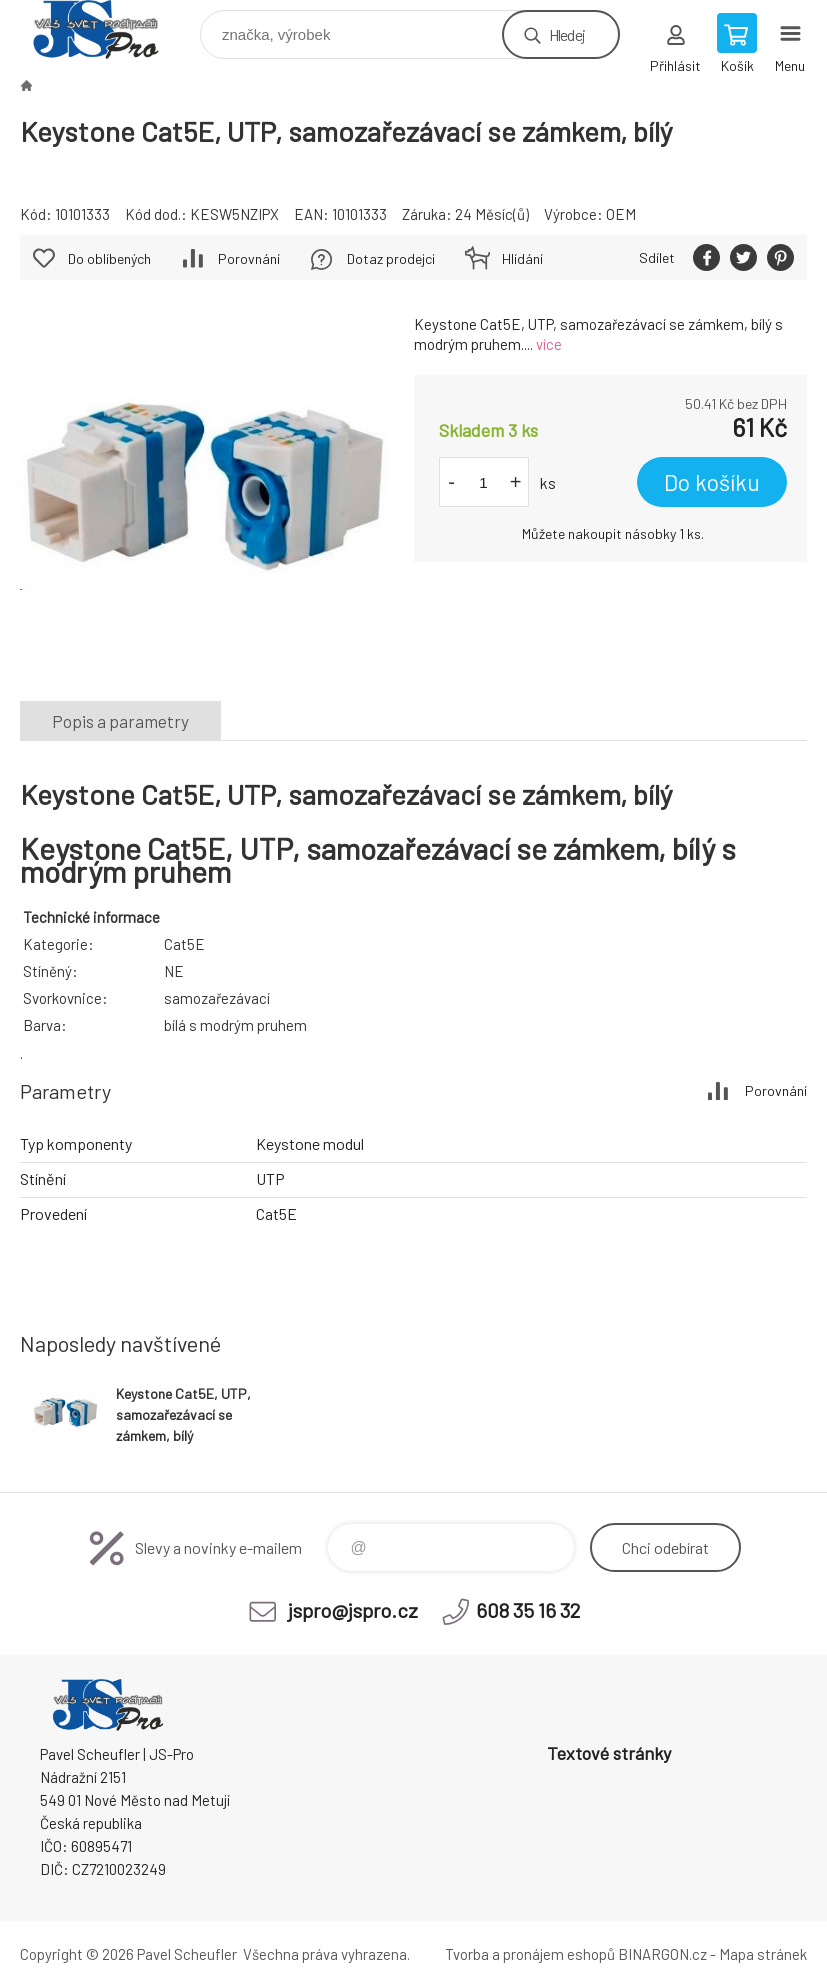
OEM (621, 214)
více (549, 344)
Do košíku (712, 482)
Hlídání (522, 258)
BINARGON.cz (662, 1954)
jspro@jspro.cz (353, 1610)
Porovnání (249, 258)
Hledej (567, 34)
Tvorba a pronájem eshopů (530, 1954)
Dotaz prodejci (391, 258)
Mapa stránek (763, 1954)
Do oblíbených (109, 258)
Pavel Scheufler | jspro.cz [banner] (108, 29)
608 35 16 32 (528, 1610)
